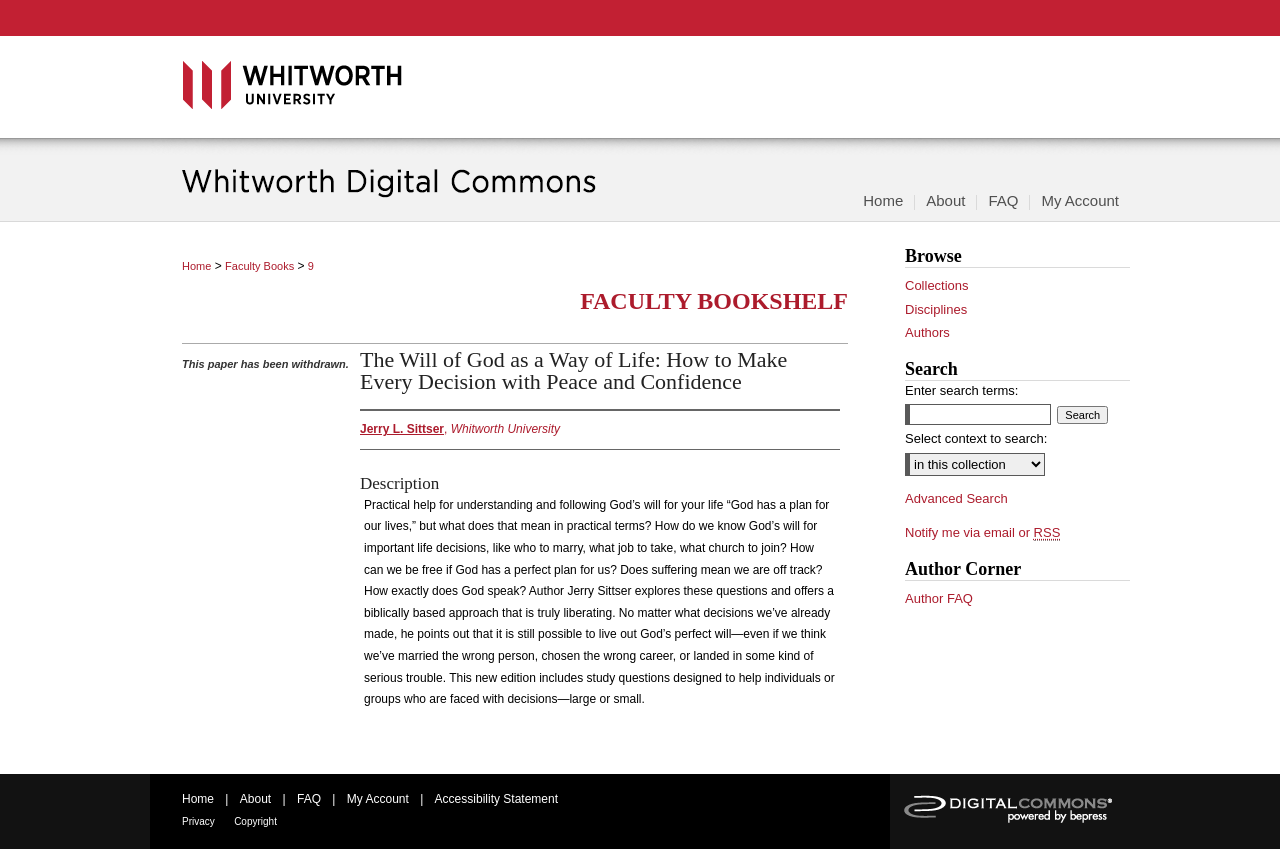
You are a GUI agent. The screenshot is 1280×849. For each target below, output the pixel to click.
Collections (937, 285)
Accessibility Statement (496, 799)
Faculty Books (259, 266)
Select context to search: (976, 438)
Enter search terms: (961, 390)
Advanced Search (956, 498)
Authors (927, 332)
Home (196, 266)
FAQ (309, 799)
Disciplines (936, 309)
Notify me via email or (982, 533)
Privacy (198, 821)
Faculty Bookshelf (714, 301)
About (255, 799)
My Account (378, 799)
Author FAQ (939, 598)
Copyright (255, 821)
